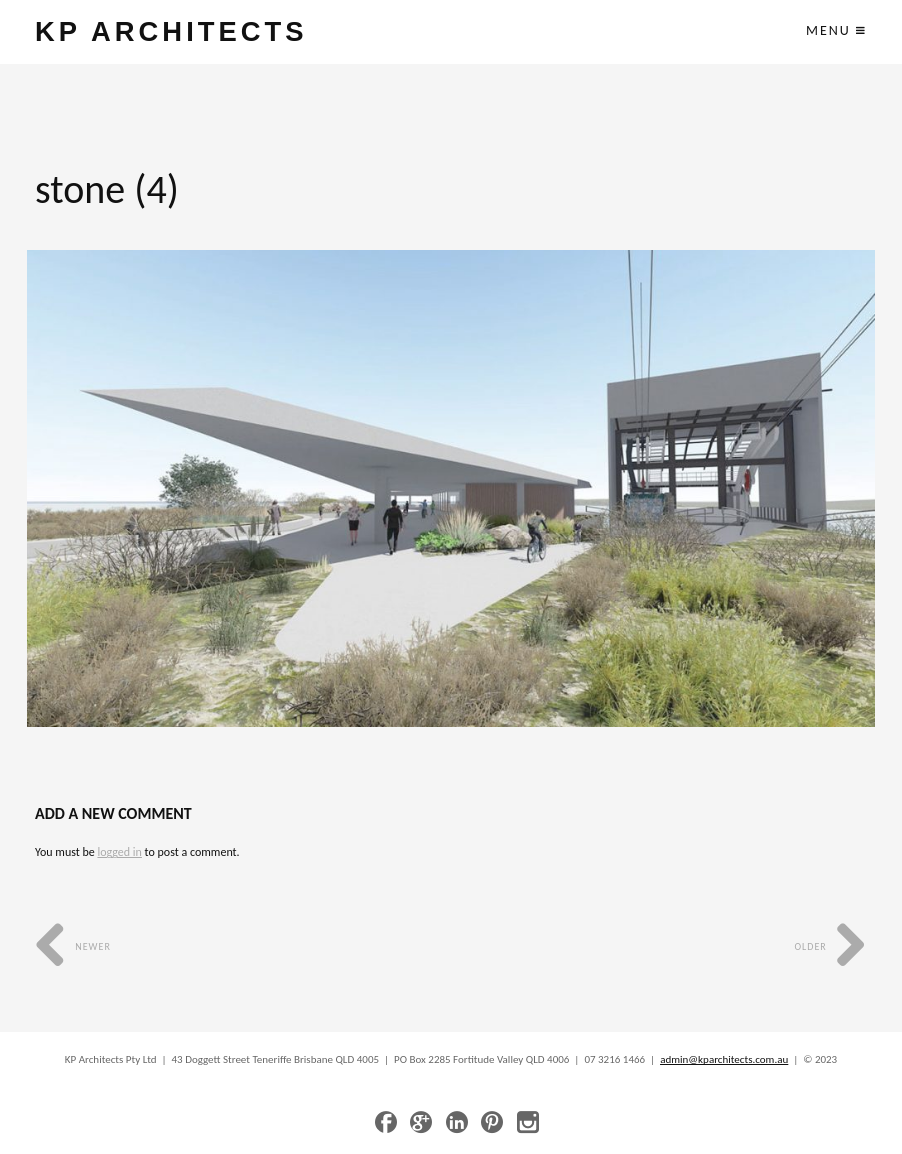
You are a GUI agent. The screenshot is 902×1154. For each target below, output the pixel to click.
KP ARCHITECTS (171, 31)
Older (830, 946)
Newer (73, 946)
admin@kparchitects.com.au (724, 1059)
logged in (119, 852)
